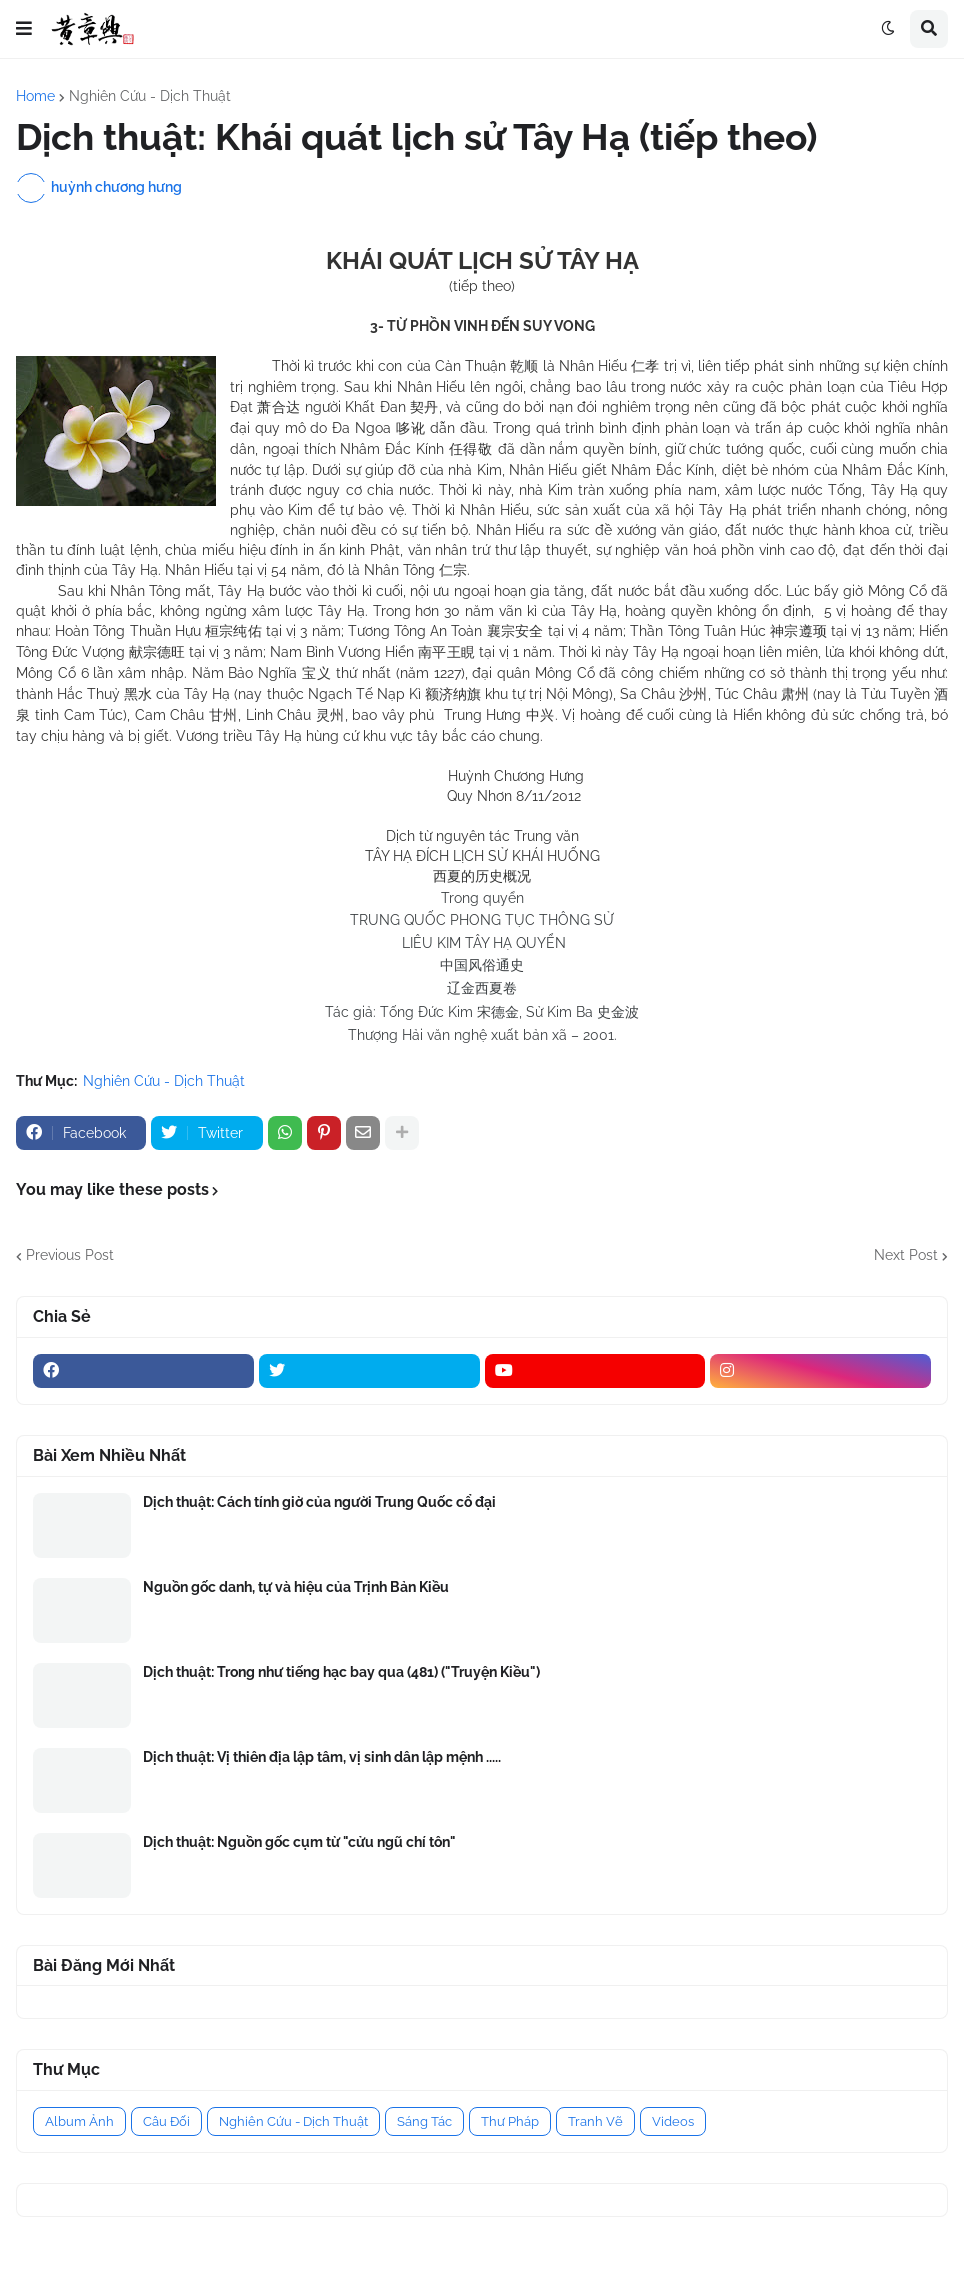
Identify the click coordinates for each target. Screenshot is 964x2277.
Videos (673, 2121)
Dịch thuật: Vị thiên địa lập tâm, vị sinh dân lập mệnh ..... (322, 1757)
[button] (24, 29)
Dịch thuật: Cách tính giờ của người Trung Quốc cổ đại (319, 1502)
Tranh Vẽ (595, 2121)
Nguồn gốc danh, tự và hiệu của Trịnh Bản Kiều (296, 1587)
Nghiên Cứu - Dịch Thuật (150, 96)
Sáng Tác (424, 2121)
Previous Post (70, 1255)
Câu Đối (166, 2121)
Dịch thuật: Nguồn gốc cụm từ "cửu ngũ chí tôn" (299, 1842)
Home (35, 96)
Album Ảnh (79, 2121)
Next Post (906, 1255)
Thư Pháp (510, 2121)
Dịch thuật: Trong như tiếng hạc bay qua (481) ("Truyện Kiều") (341, 1672)
